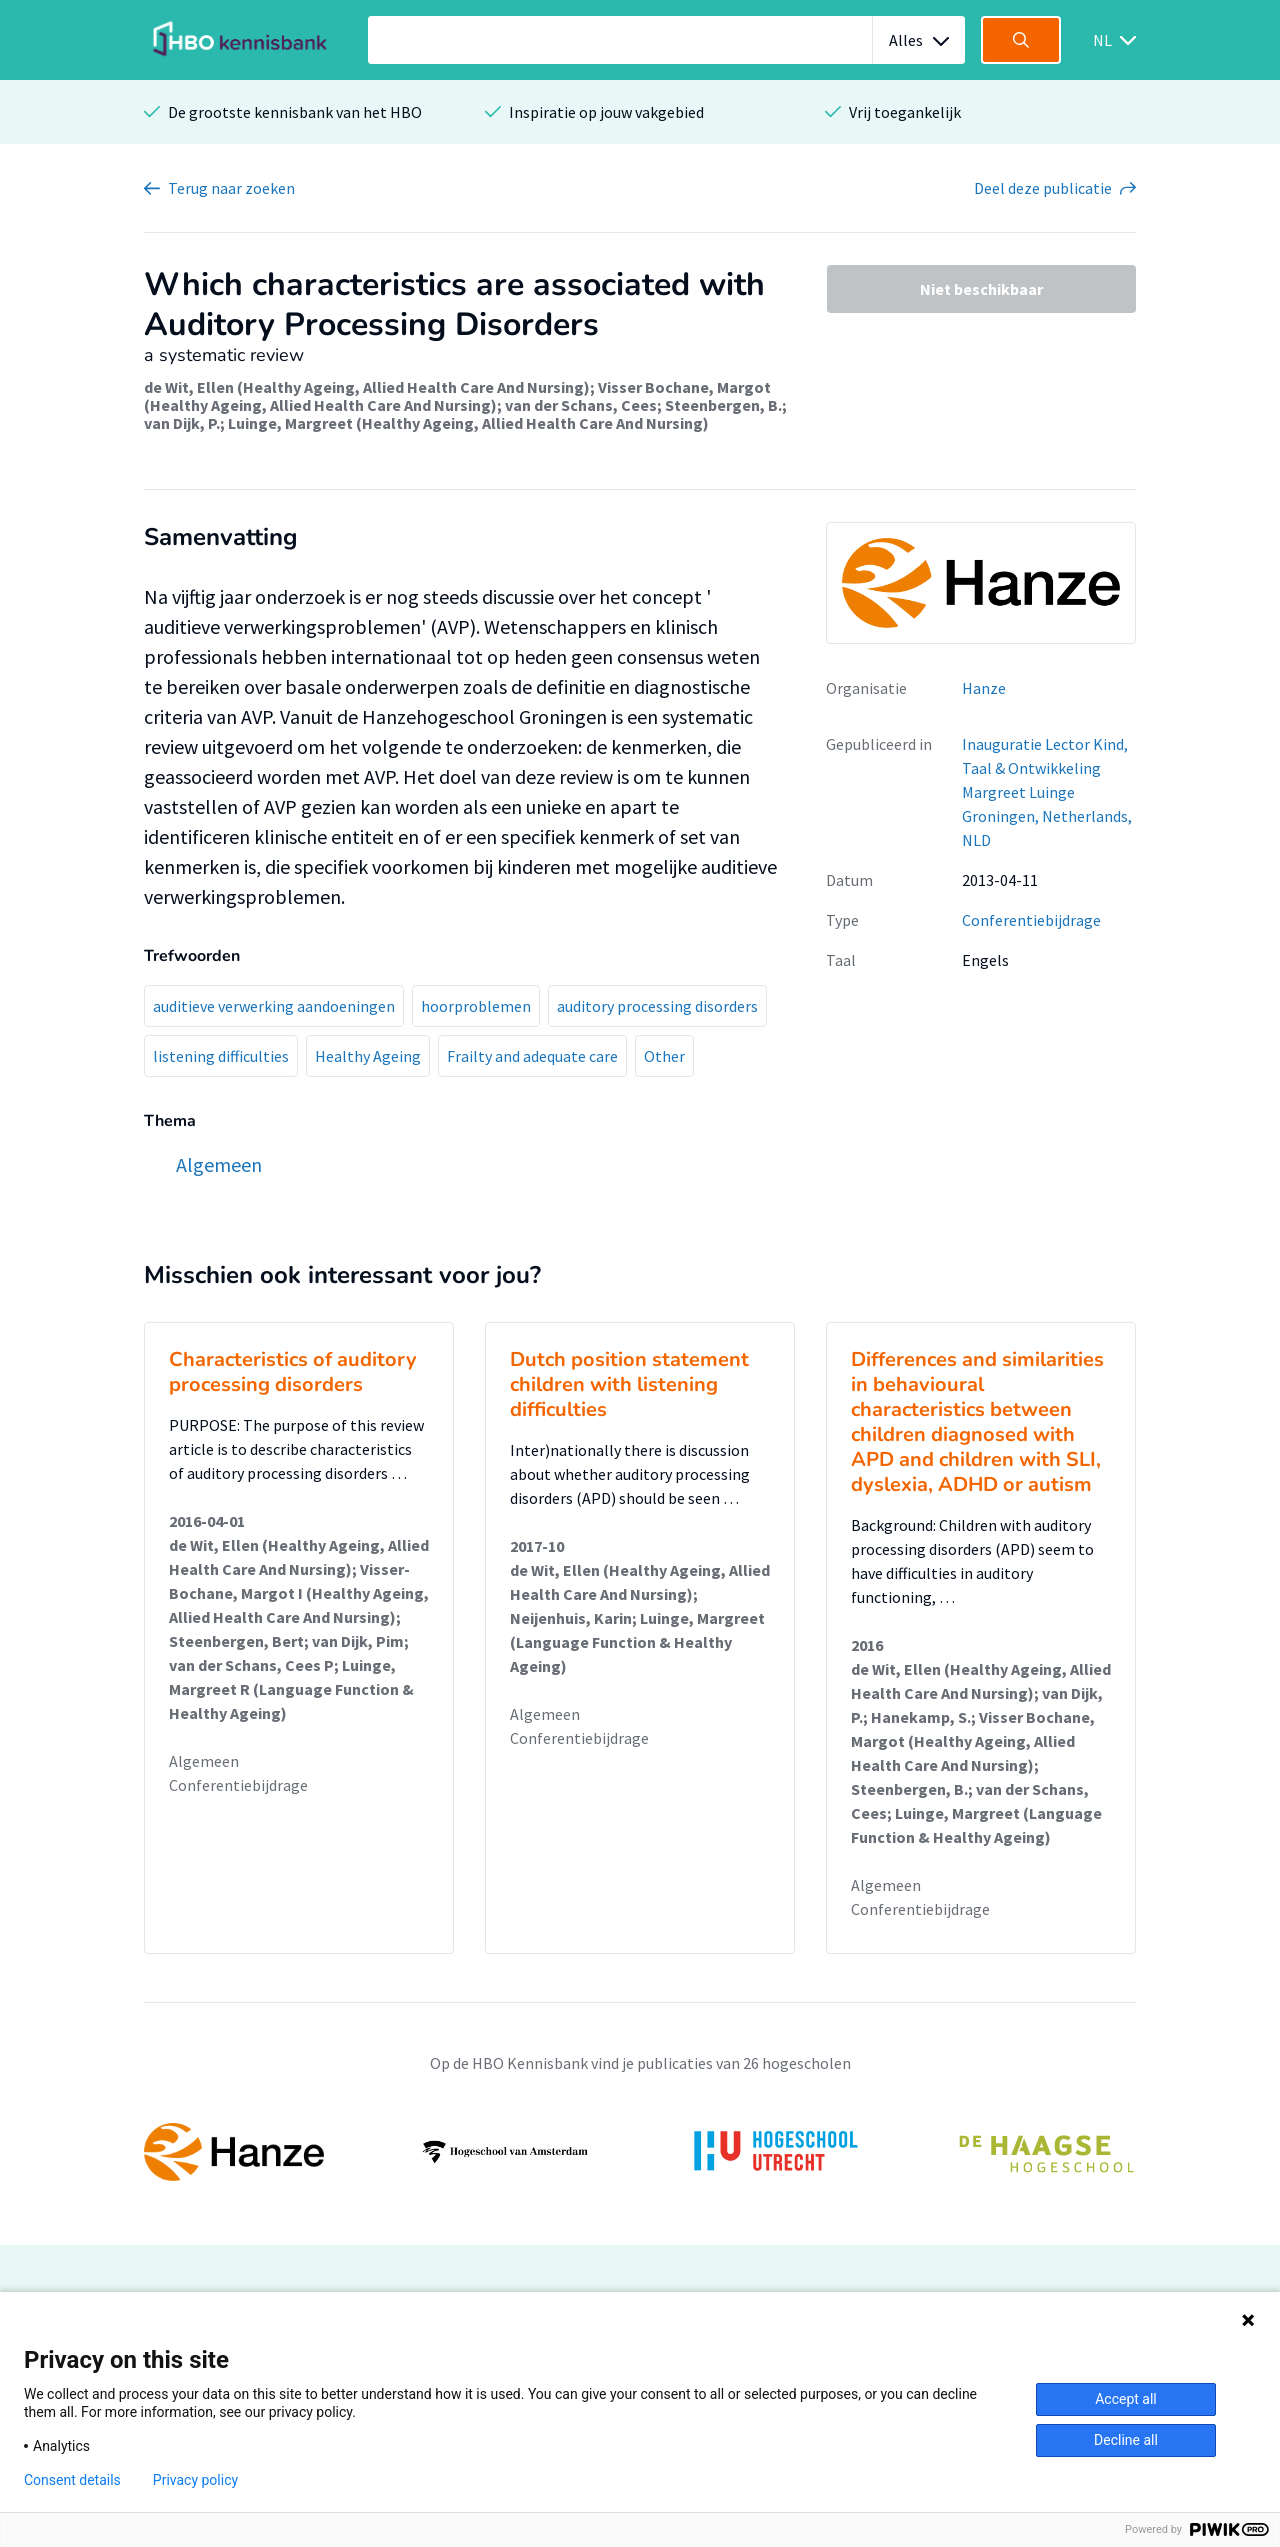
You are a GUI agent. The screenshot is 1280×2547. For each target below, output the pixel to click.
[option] (640, 2152)
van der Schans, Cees (581, 405)
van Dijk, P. (182, 423)
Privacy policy (195, 2480)
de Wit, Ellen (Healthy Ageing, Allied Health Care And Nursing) (367, 387)
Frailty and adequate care (532, 1056)
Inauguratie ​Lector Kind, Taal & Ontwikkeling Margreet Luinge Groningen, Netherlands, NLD (1047, 792)
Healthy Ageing (368, 1056)
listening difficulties (221, 1056)
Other (664, 1056)
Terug (231, 188)
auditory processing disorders (657, 1006)
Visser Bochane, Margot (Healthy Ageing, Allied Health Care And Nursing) (457, 396)
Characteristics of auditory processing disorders (293, 1372)
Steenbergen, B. (723, 405)
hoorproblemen (476, 1006)
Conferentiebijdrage (1031, 920)
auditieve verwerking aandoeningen (274, 1006)
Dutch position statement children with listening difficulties (629, 1384)
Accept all (1126, 2399)
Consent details (72, 2480)
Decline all (1126, 2440)
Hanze (984, 688)
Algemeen (204, 1761)
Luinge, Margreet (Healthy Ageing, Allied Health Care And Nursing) (468, 423)
